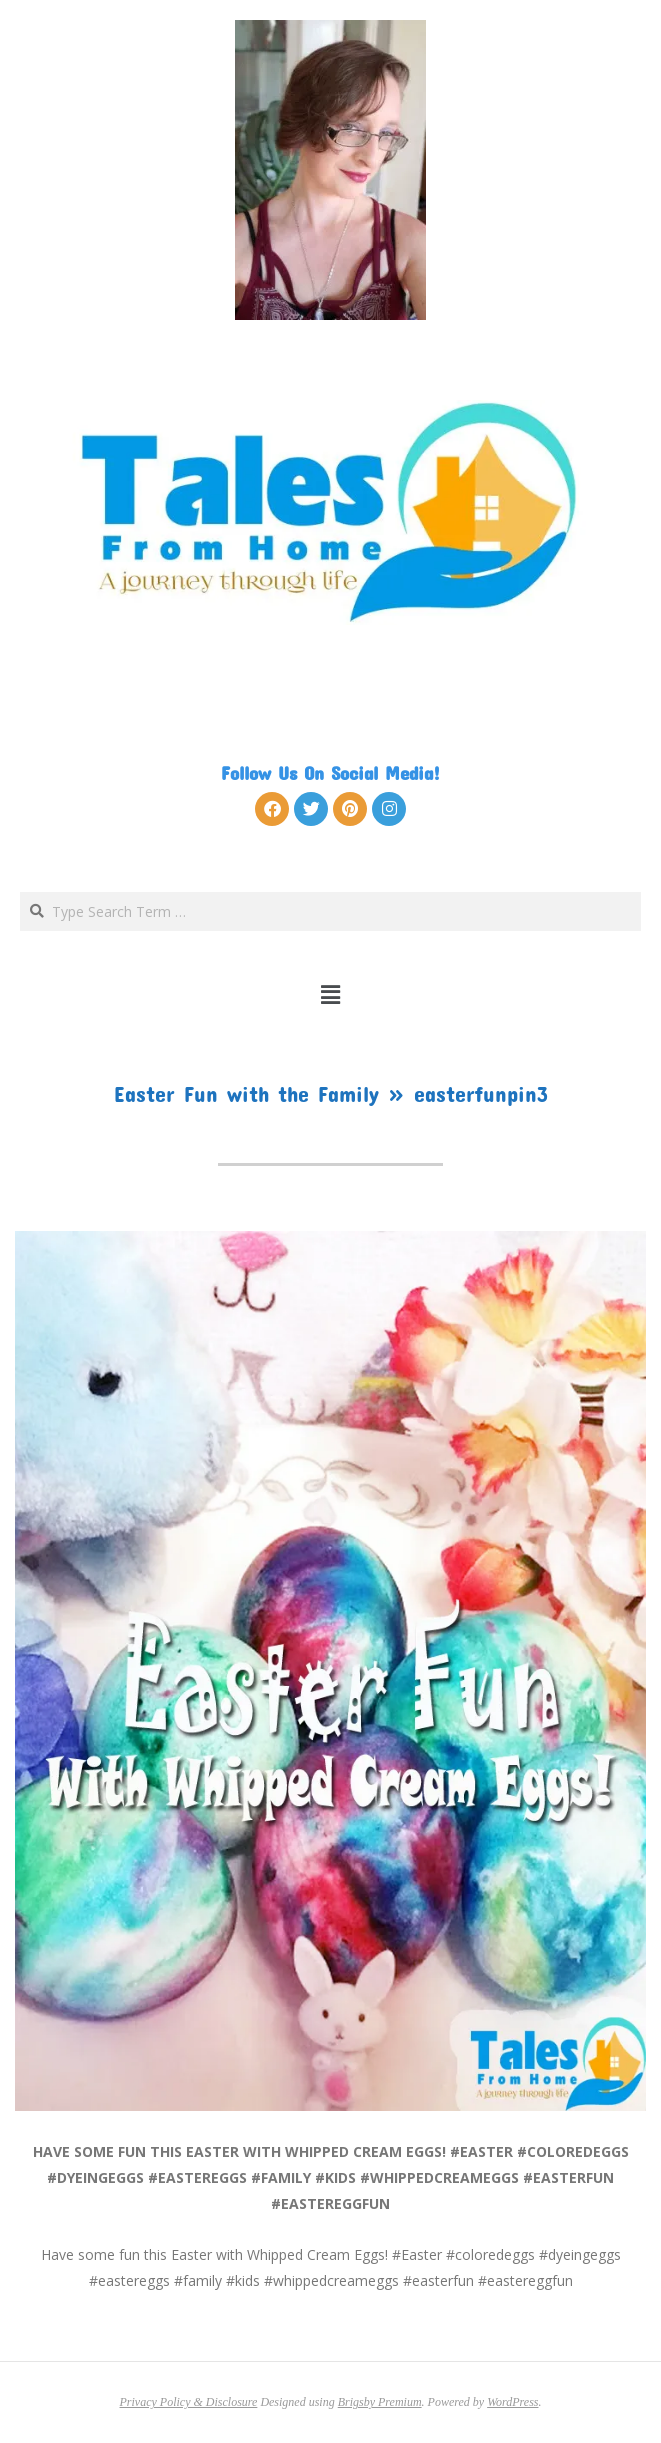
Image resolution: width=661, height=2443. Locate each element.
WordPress (512, 2402)
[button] (330, 994)
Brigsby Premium (380, 2402)
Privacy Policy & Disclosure (189, 2402)
